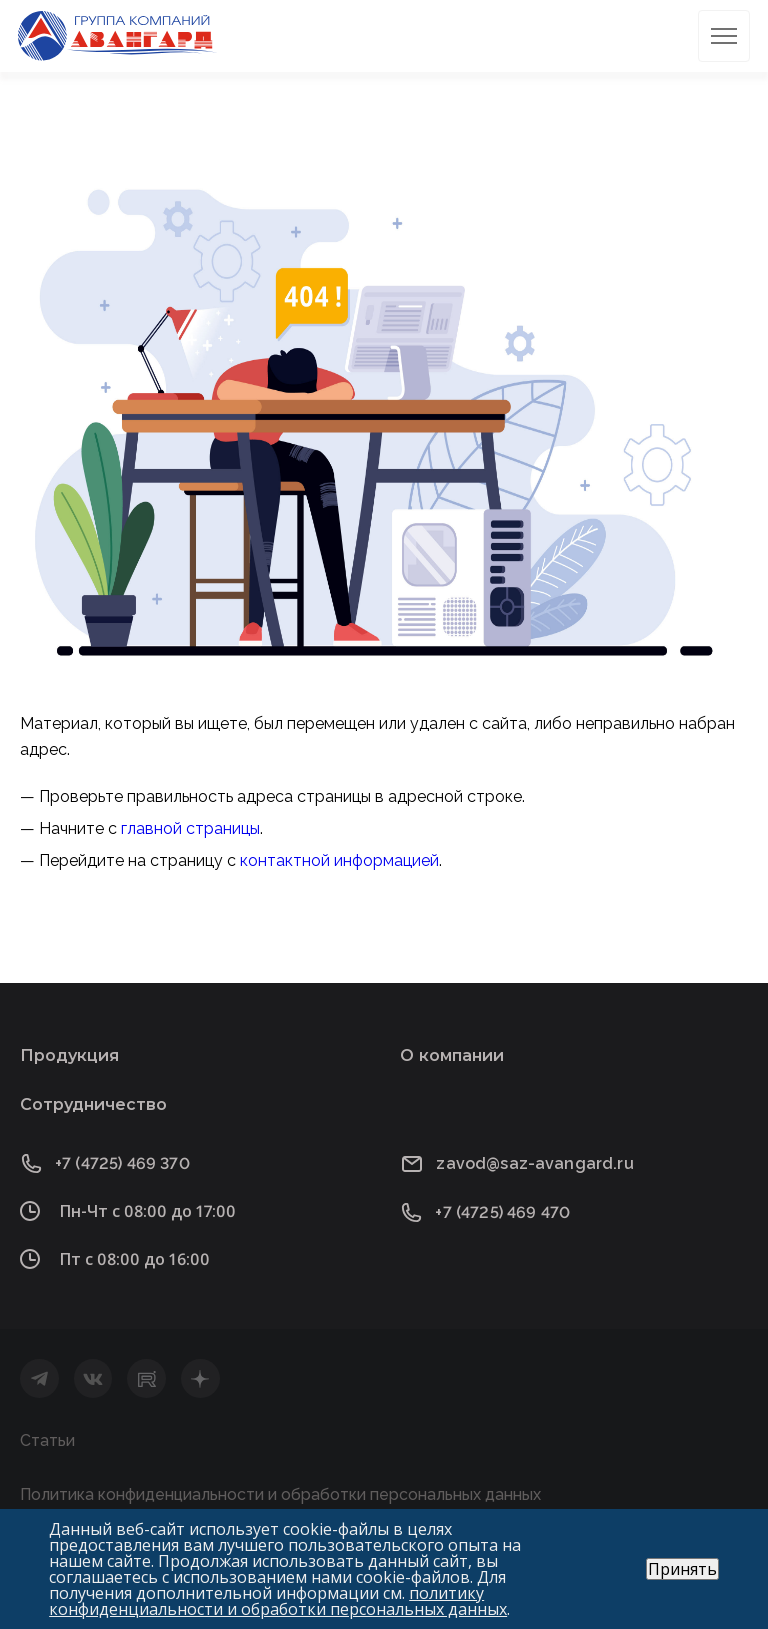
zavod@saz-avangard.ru (534, 1163)
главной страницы (190, 828)
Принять (682, 1569)
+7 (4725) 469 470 (502, 1212)
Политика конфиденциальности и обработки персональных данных (280, 1494)
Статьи (47, 1440)
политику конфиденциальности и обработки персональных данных (278, 1601)
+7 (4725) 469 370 (122, 1163)
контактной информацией (339, 860)
